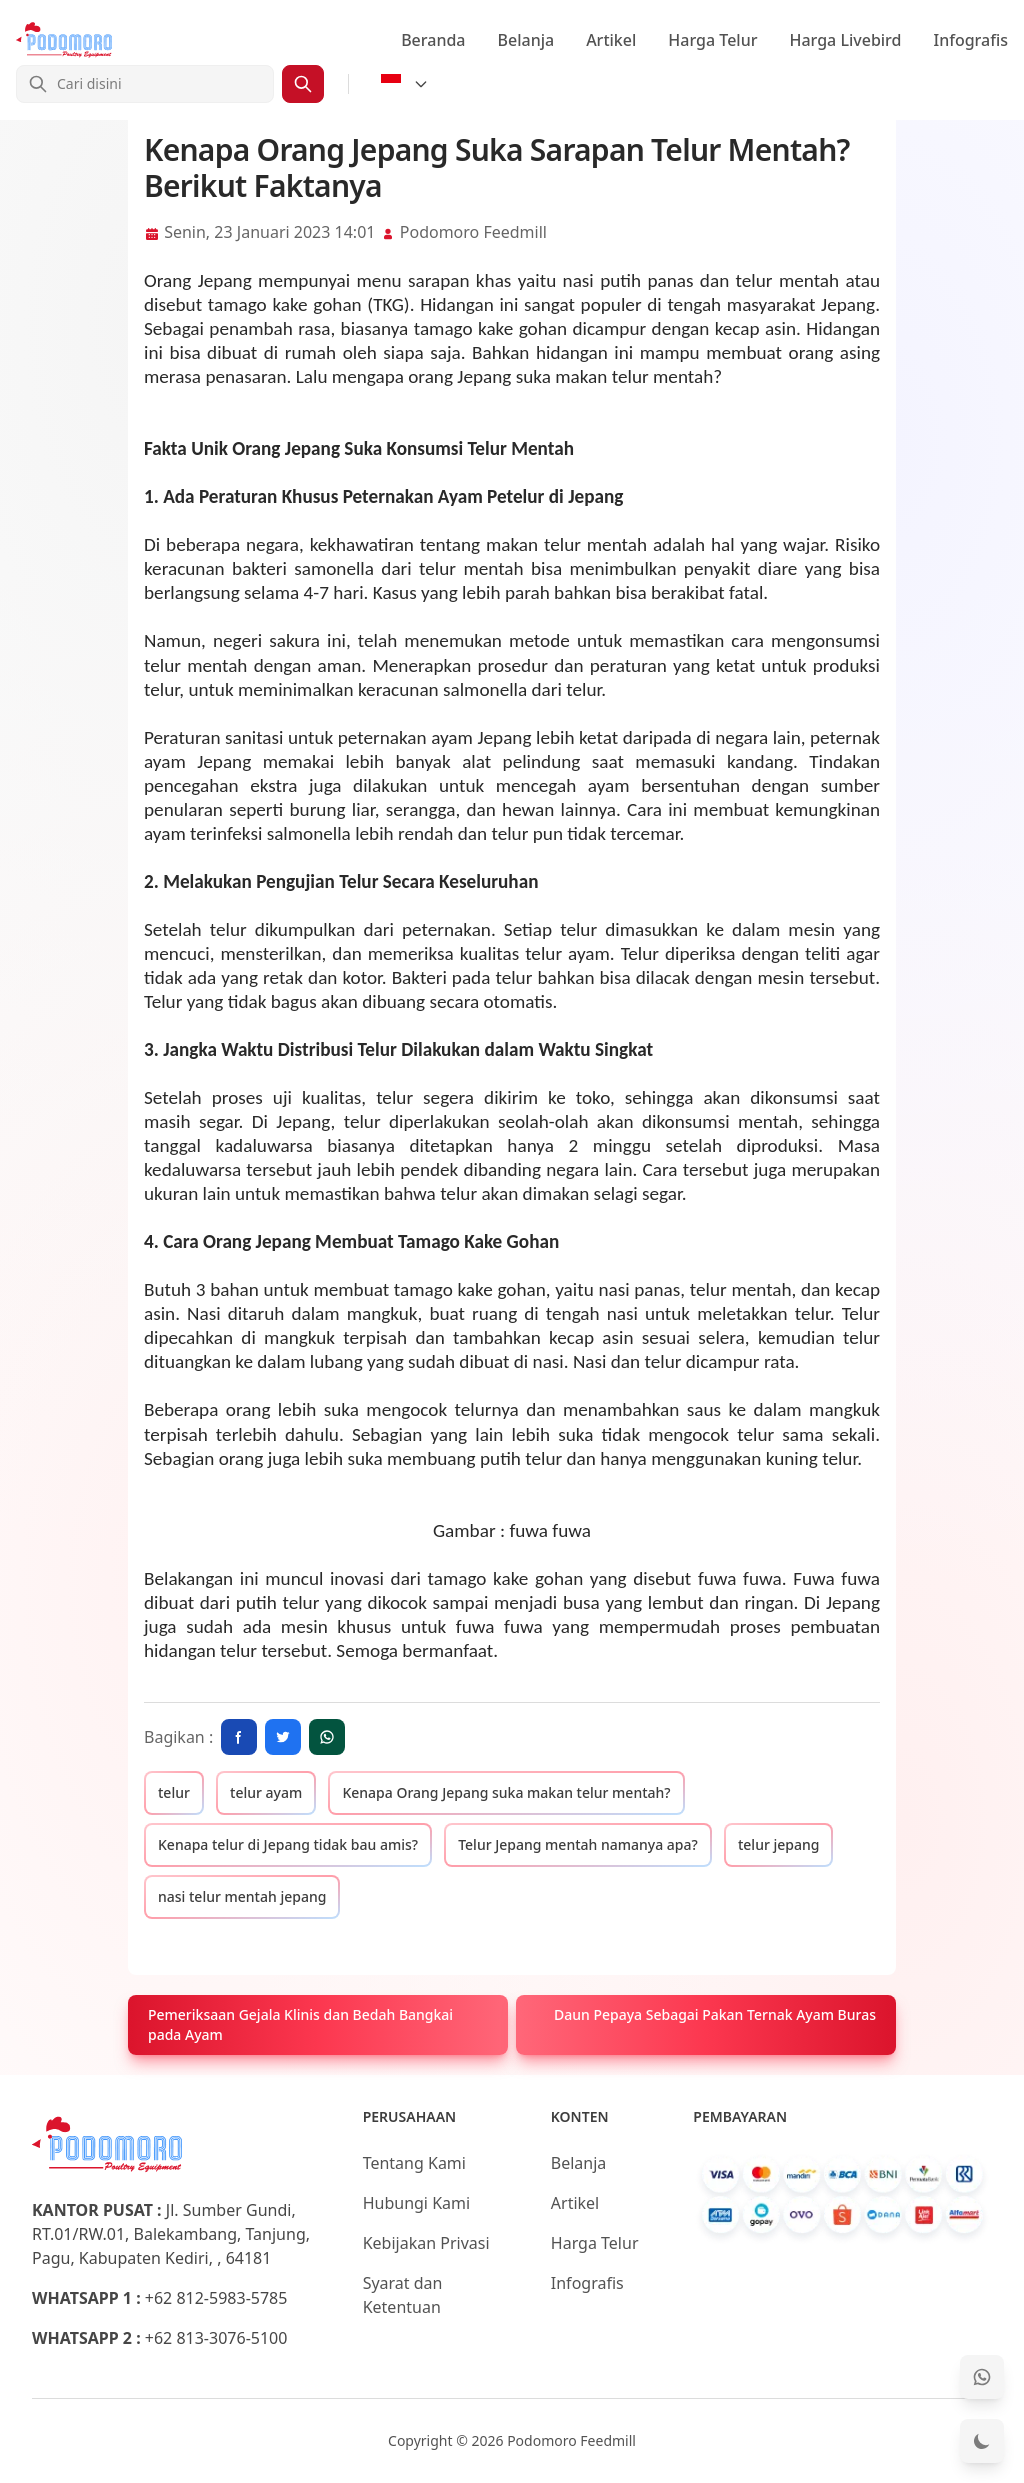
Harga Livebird (845, 40)
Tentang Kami (414, 2163)
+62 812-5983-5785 (216, 2298)
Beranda (433, 40)
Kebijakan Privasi (426, 2243)
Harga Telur (712, 40)
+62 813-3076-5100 (216, 2338)
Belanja (526, 40)
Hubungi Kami (416, 2203)
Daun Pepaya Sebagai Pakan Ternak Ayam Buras (715, 2014)
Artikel (611, 40)
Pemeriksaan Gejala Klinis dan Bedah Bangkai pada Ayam (300, 2024)
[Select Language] (405, 84)
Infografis (971, 40)
